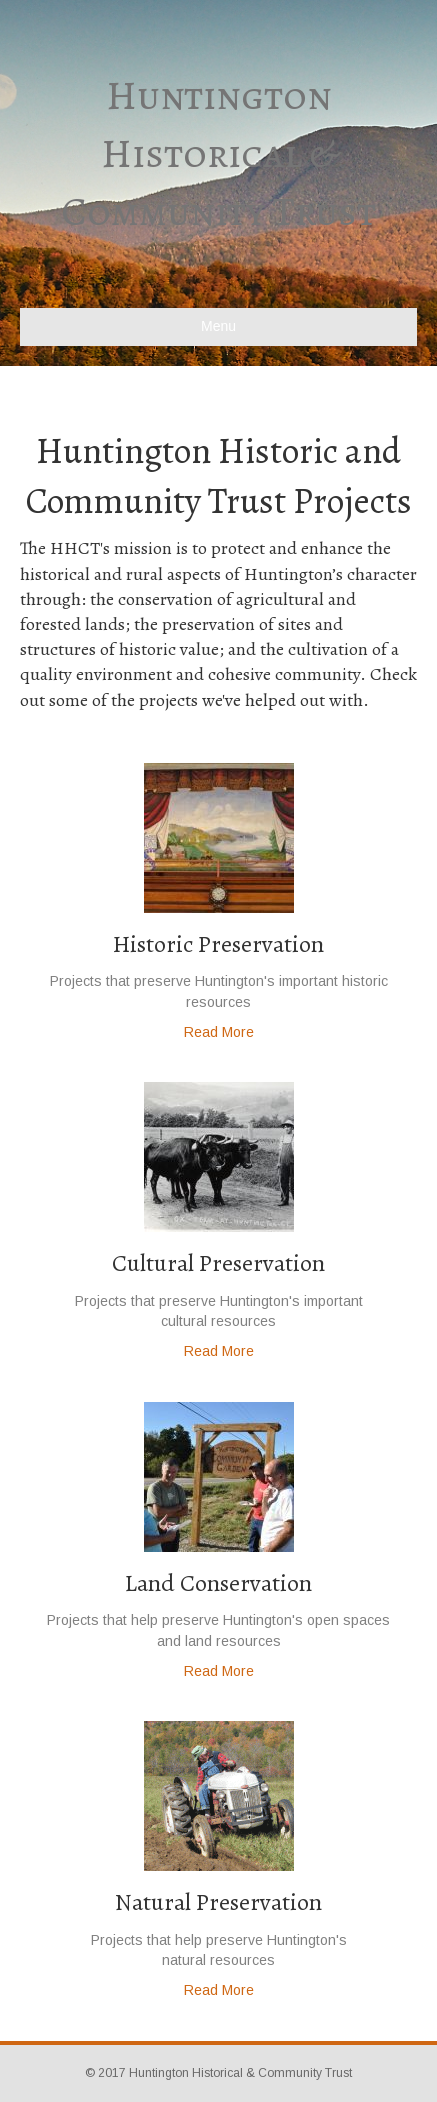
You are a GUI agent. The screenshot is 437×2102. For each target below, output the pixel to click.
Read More (219, 1032)
